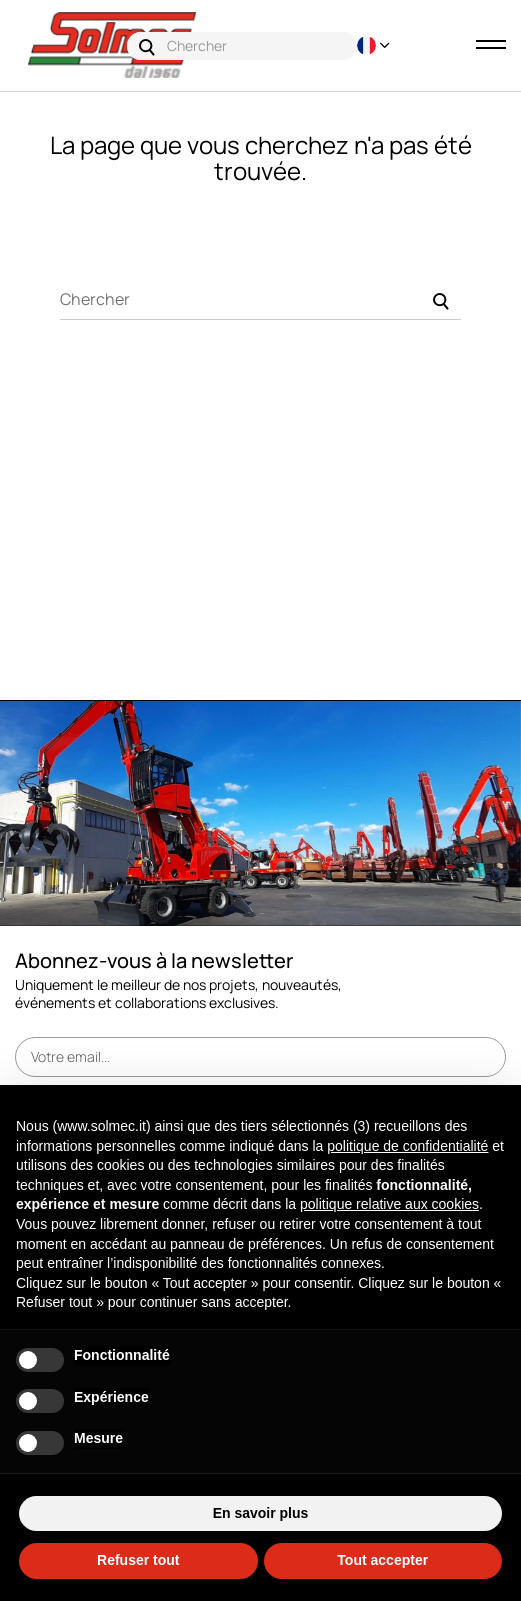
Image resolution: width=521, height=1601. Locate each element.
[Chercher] (260, 300)
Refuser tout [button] (138, 1560)
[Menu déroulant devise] (366, 45)
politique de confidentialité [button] (407, 1146)
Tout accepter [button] (382, 1560)
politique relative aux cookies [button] (389, 1204)
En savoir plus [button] (261, 1513)
